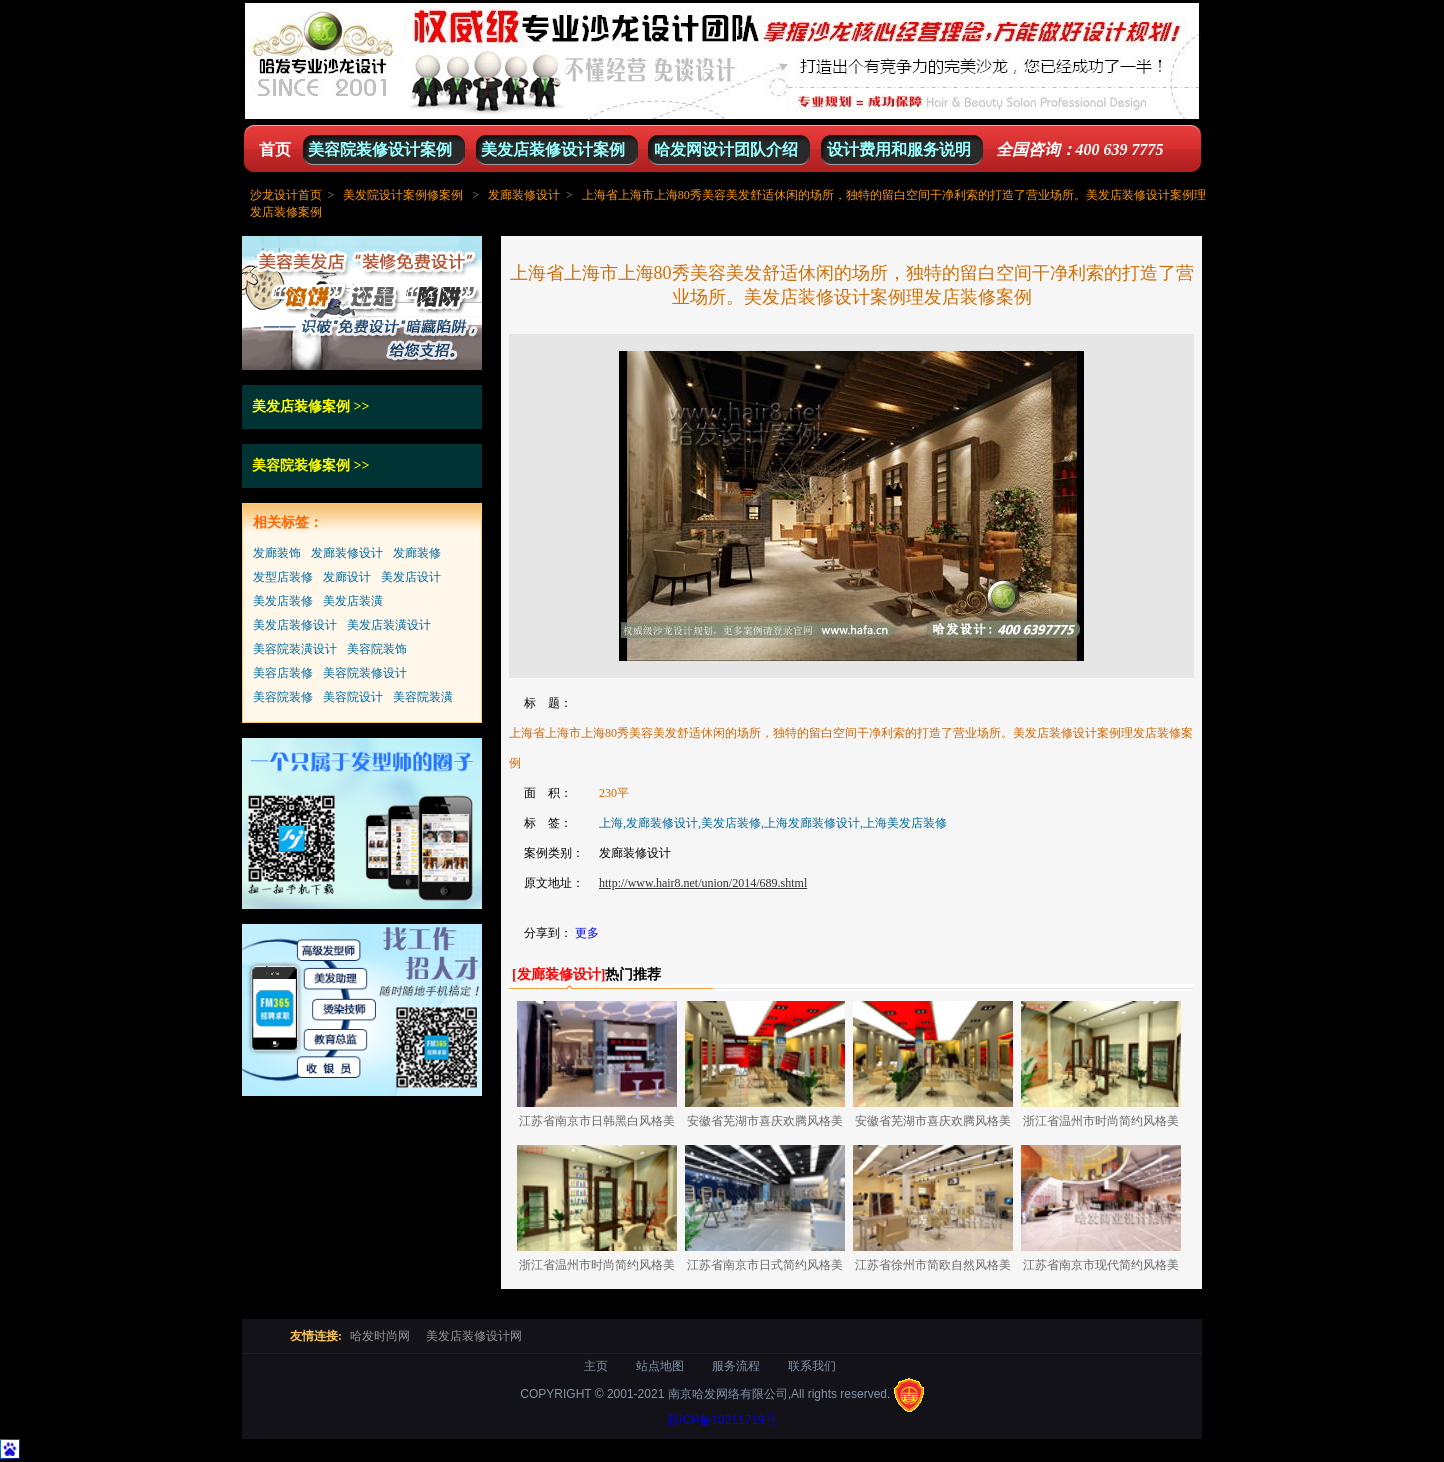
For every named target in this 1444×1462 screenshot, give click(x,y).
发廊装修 (417, 553)
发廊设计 (347, 577)
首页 (275, 149)
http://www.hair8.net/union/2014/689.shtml (703, 883)
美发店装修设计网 (474, 1336)
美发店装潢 (353, 601)
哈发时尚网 (380, 1336)
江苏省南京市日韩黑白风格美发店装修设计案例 (597, 1124)
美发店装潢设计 (389, 625)
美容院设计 (353, 697)
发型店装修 (283, 577)
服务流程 (736, 1366)
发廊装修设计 (524, 195)
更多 (587, 933)
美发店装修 (283, 601)
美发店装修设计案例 (553, 149)
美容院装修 (283, 697)
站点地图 (660, 1366)
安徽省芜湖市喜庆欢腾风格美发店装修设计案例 (765, 1124)
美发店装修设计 (295, 625)
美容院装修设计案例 (380, 149)
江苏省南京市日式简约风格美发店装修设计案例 (765, 1268)
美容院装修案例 (301, 465)
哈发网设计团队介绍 (726, 149)
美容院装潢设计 (295, 649)
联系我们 (812, 1366)
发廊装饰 (277, 553)
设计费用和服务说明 (899, 149)
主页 (596, 1366)
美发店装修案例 (301, 406)
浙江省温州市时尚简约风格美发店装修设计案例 (1101, 1124)
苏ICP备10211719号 (721, 1420)
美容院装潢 (423, 697)
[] (558, 974)
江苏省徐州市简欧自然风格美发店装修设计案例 (933, 1268)
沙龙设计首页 (286, 195)
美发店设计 (411, 577)
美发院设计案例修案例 (403, 195)
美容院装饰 (377, 649)
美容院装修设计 (365, 673)
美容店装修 (283, 673)
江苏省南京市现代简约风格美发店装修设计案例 (1101, 1268)
